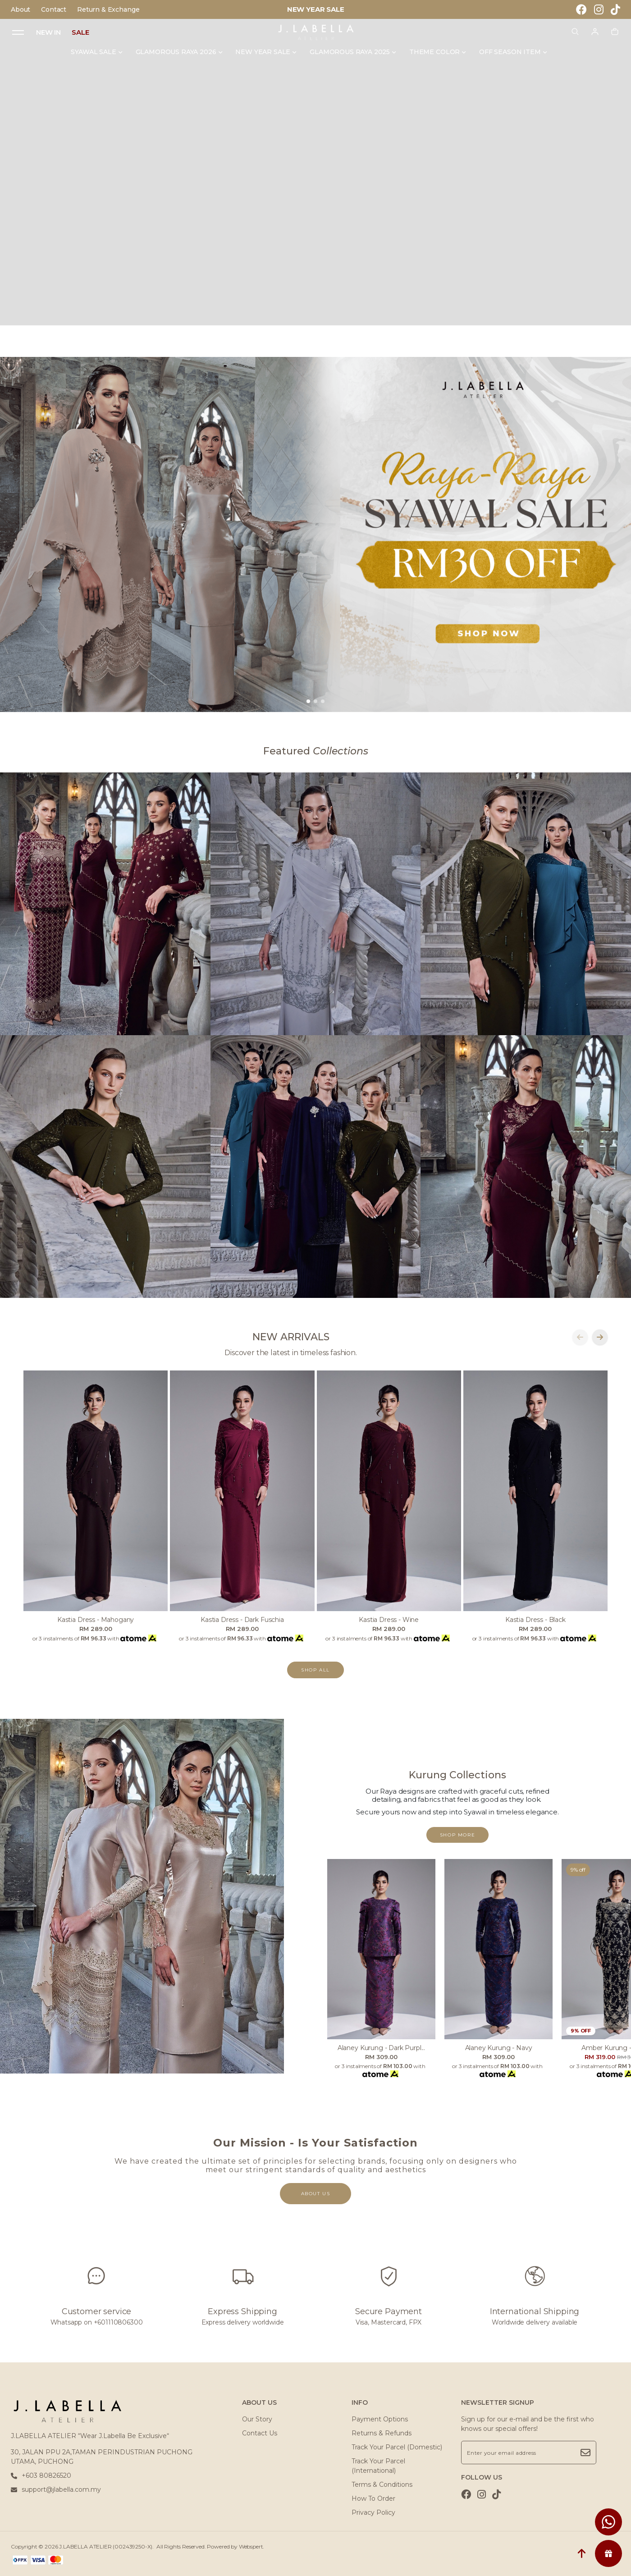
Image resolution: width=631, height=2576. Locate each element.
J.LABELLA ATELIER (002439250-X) (105, 2546)
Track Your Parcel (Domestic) (397, 2447)
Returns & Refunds (382, 2433)
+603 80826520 (41, 2475)
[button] (308, 701)
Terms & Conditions (382, 2484)
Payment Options (380, 2419)
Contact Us (259, 2433)
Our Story (257, 2419)
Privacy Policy (373, 2512)
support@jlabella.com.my (56, 2489)
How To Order (373, 2498)
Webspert (251, 2546)
